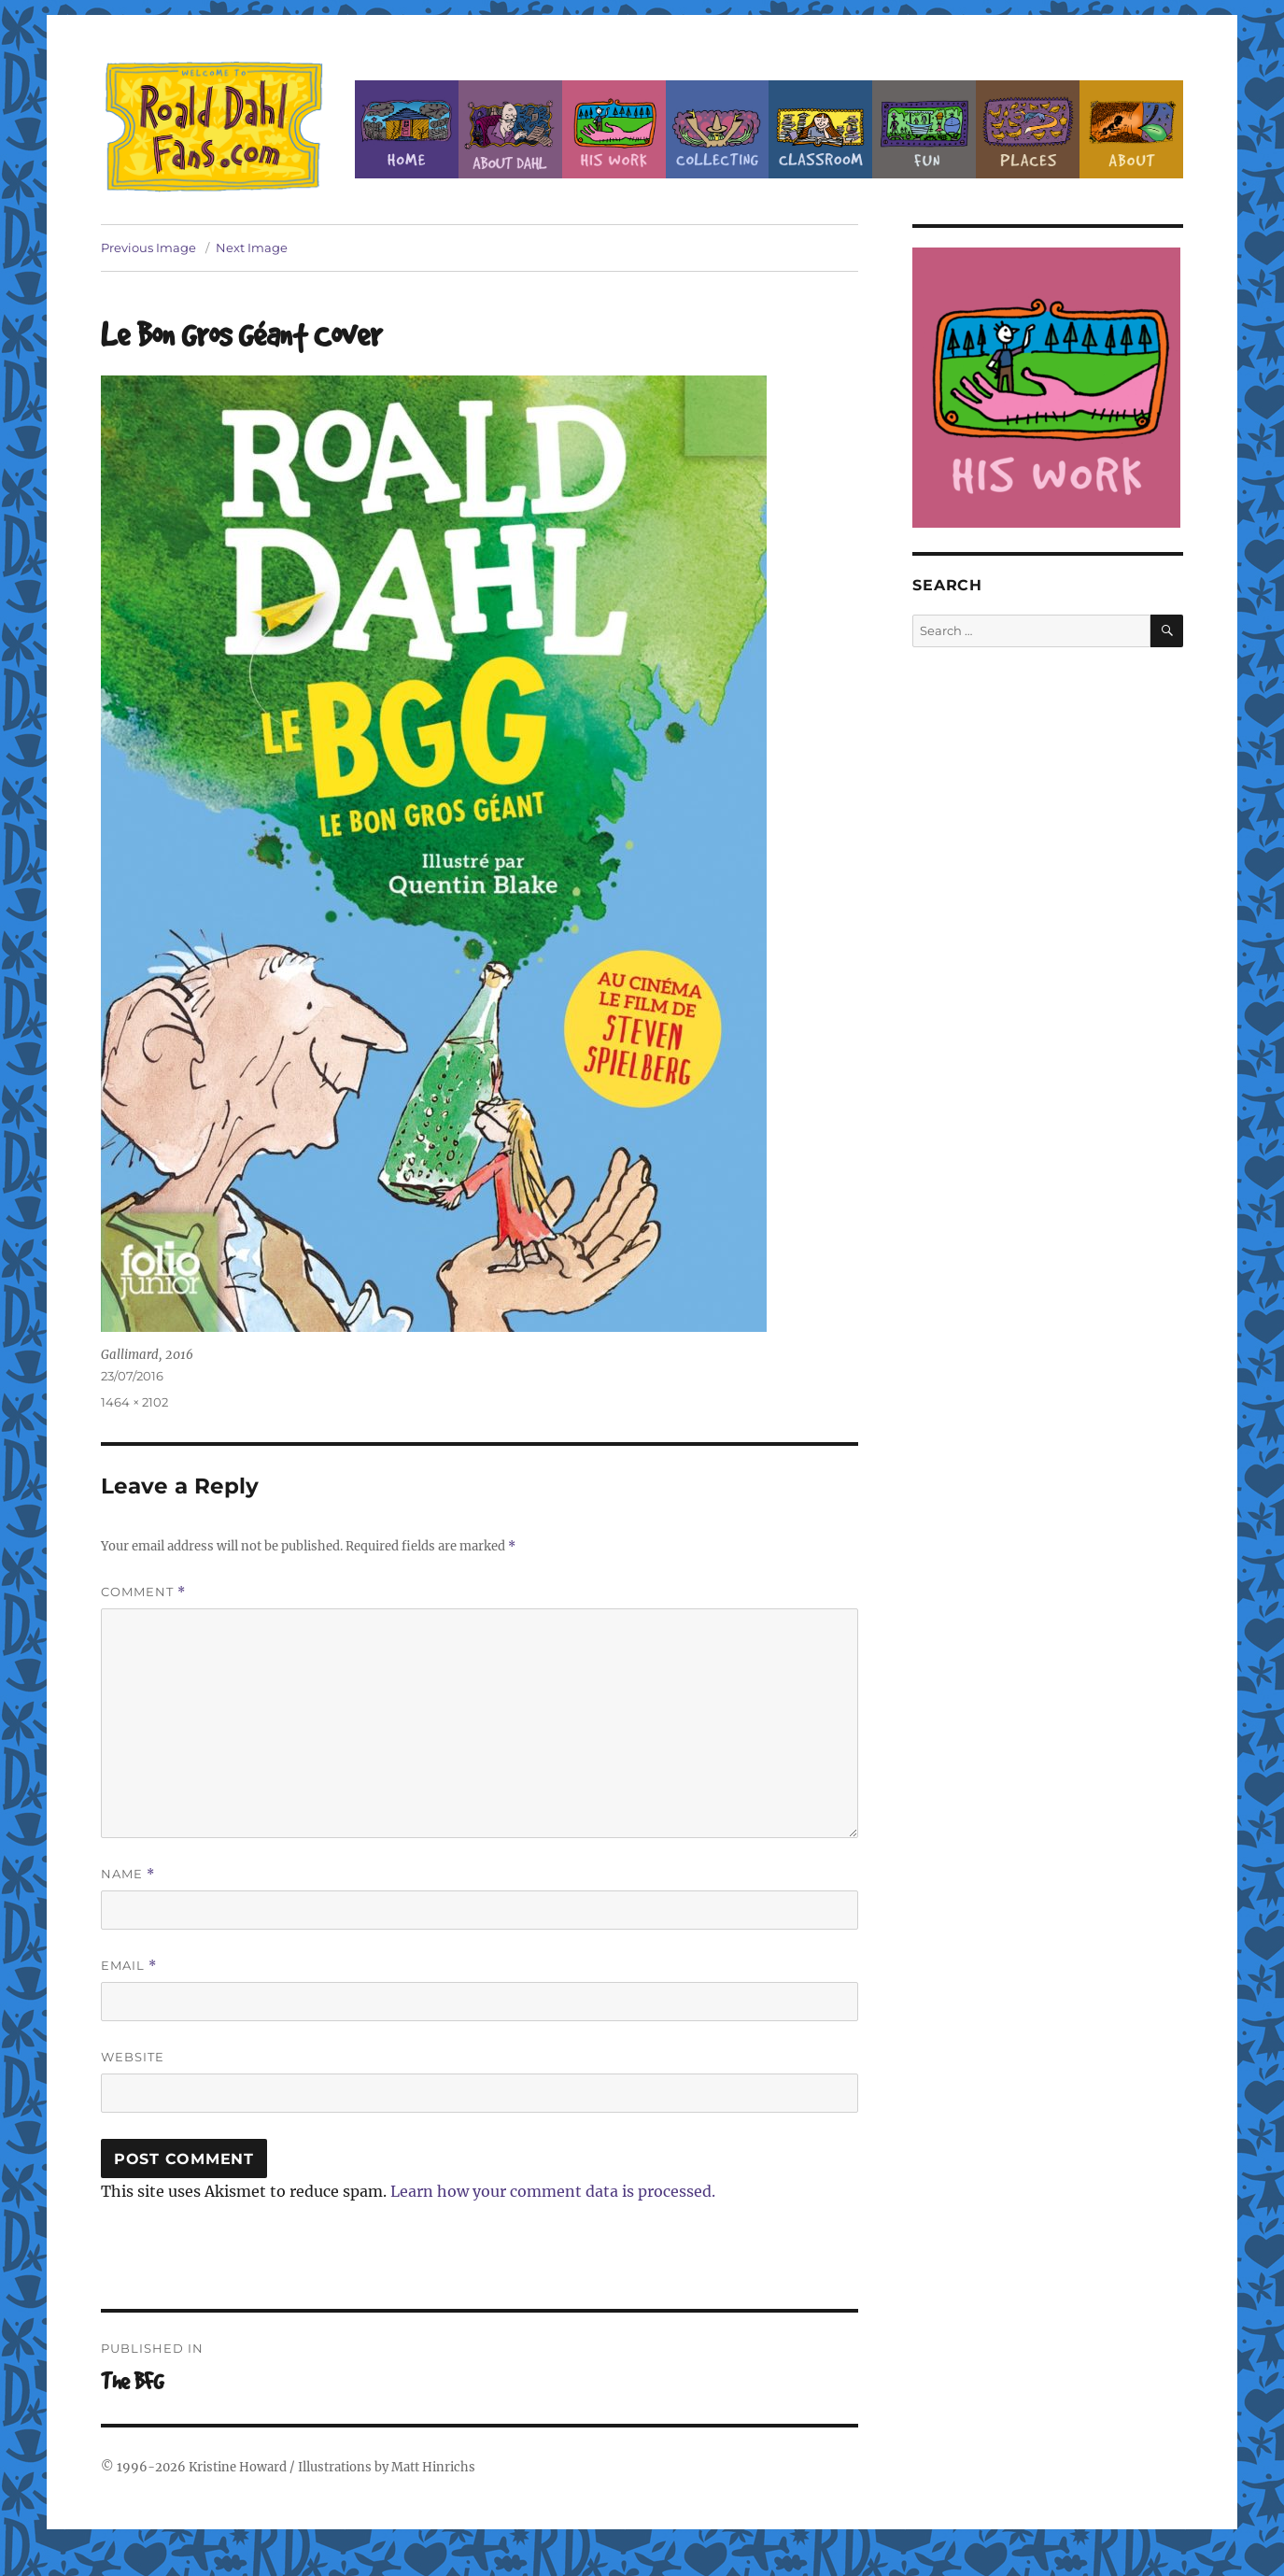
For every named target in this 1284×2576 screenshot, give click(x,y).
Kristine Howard (238, 2467)
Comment (143, 1592)
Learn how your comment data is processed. (552, 2191)
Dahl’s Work (614, 129)
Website (132, 2056)
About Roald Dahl (510, 129)
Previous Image (148, 247)
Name (128, 1874)
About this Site (1131, 129)
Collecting (717, 129)
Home (407, 129)
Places (1027, 129)
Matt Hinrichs (433, 2467)
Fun (924, 129)
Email (129, 1966)
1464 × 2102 (134, 1401)
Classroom (820, 129)
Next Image (252, 247)
